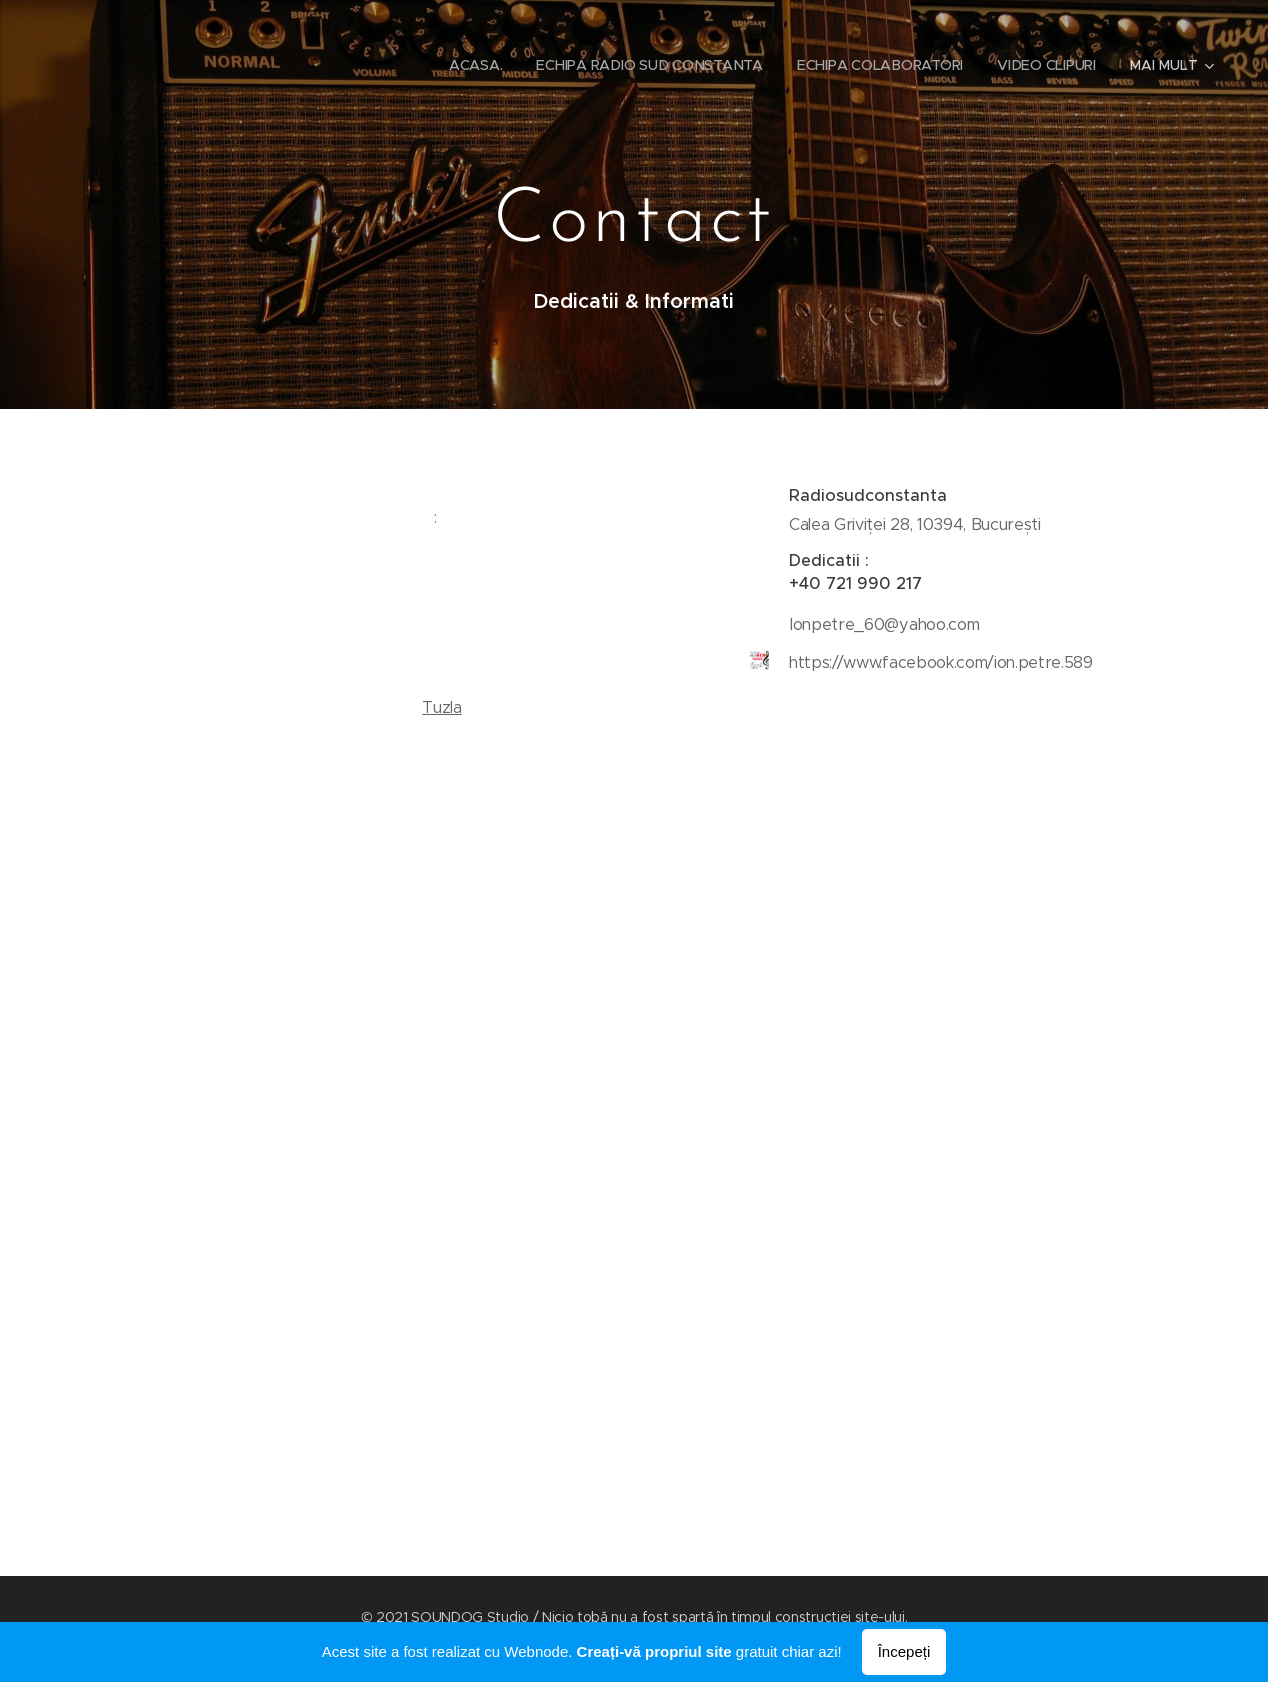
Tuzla (441, 707)
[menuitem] (469, 65)
